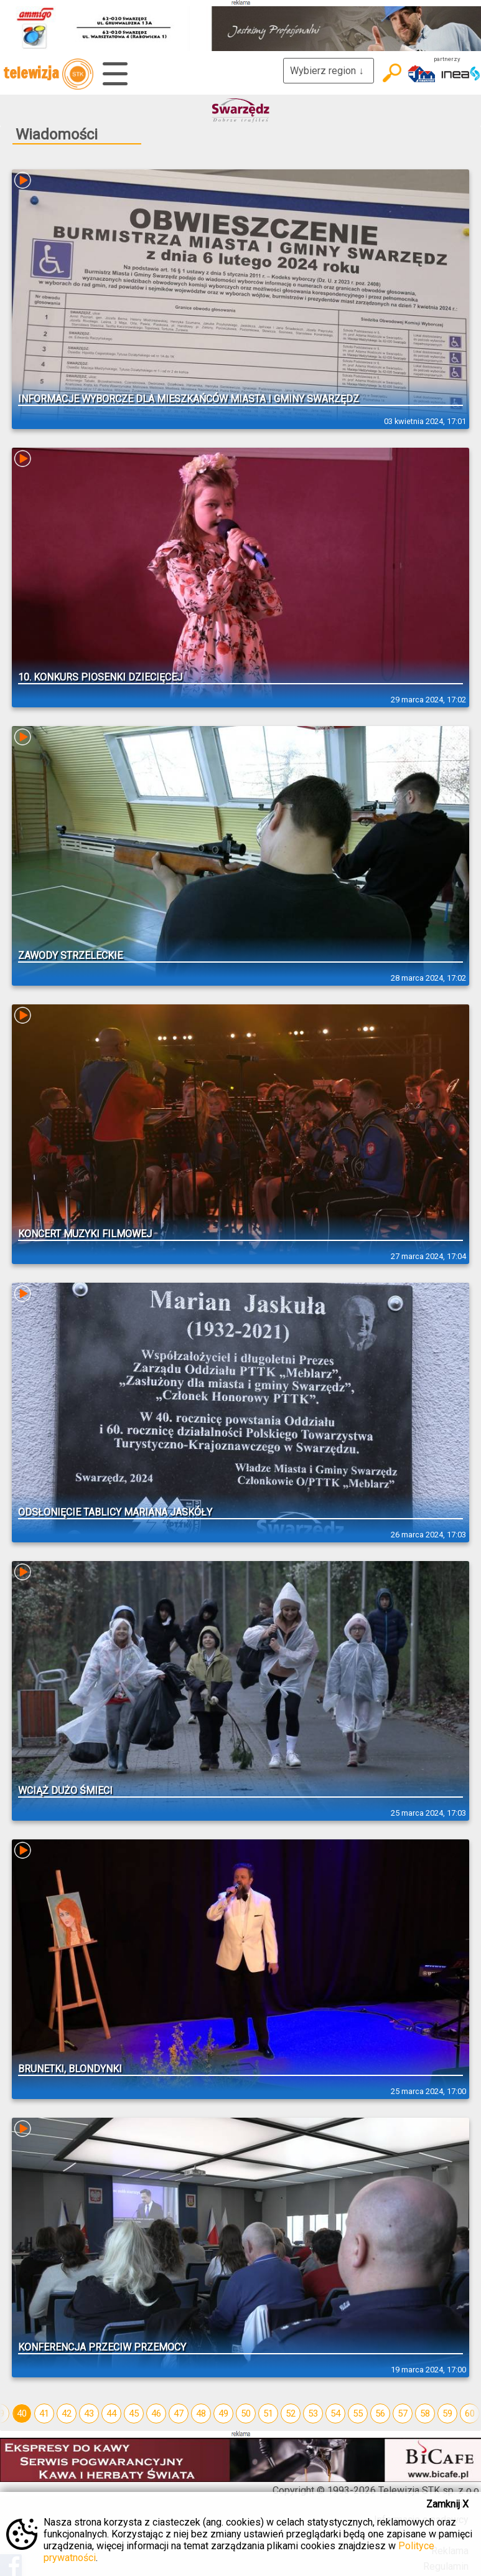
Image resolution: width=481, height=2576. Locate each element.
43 (89, 2413)
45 (134, 2413)
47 (179, 2413)
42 (67, 2413)
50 (246, 2413)
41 (44, 2413)
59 (447, 2413)
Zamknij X (447, 2504)
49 (223, 2413)
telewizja (48, 74)
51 (268, 2413)
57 (403, 2413)
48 (201, 2413)
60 (470, 2413)
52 (291, 2413)
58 (425, 2413)
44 (111, 2413)
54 (335, 2413)
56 (380, 2413)
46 (156, 2413)
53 (313, 2413)
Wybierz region (328, 71)
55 (358, 2413)
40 (22, 2413)
